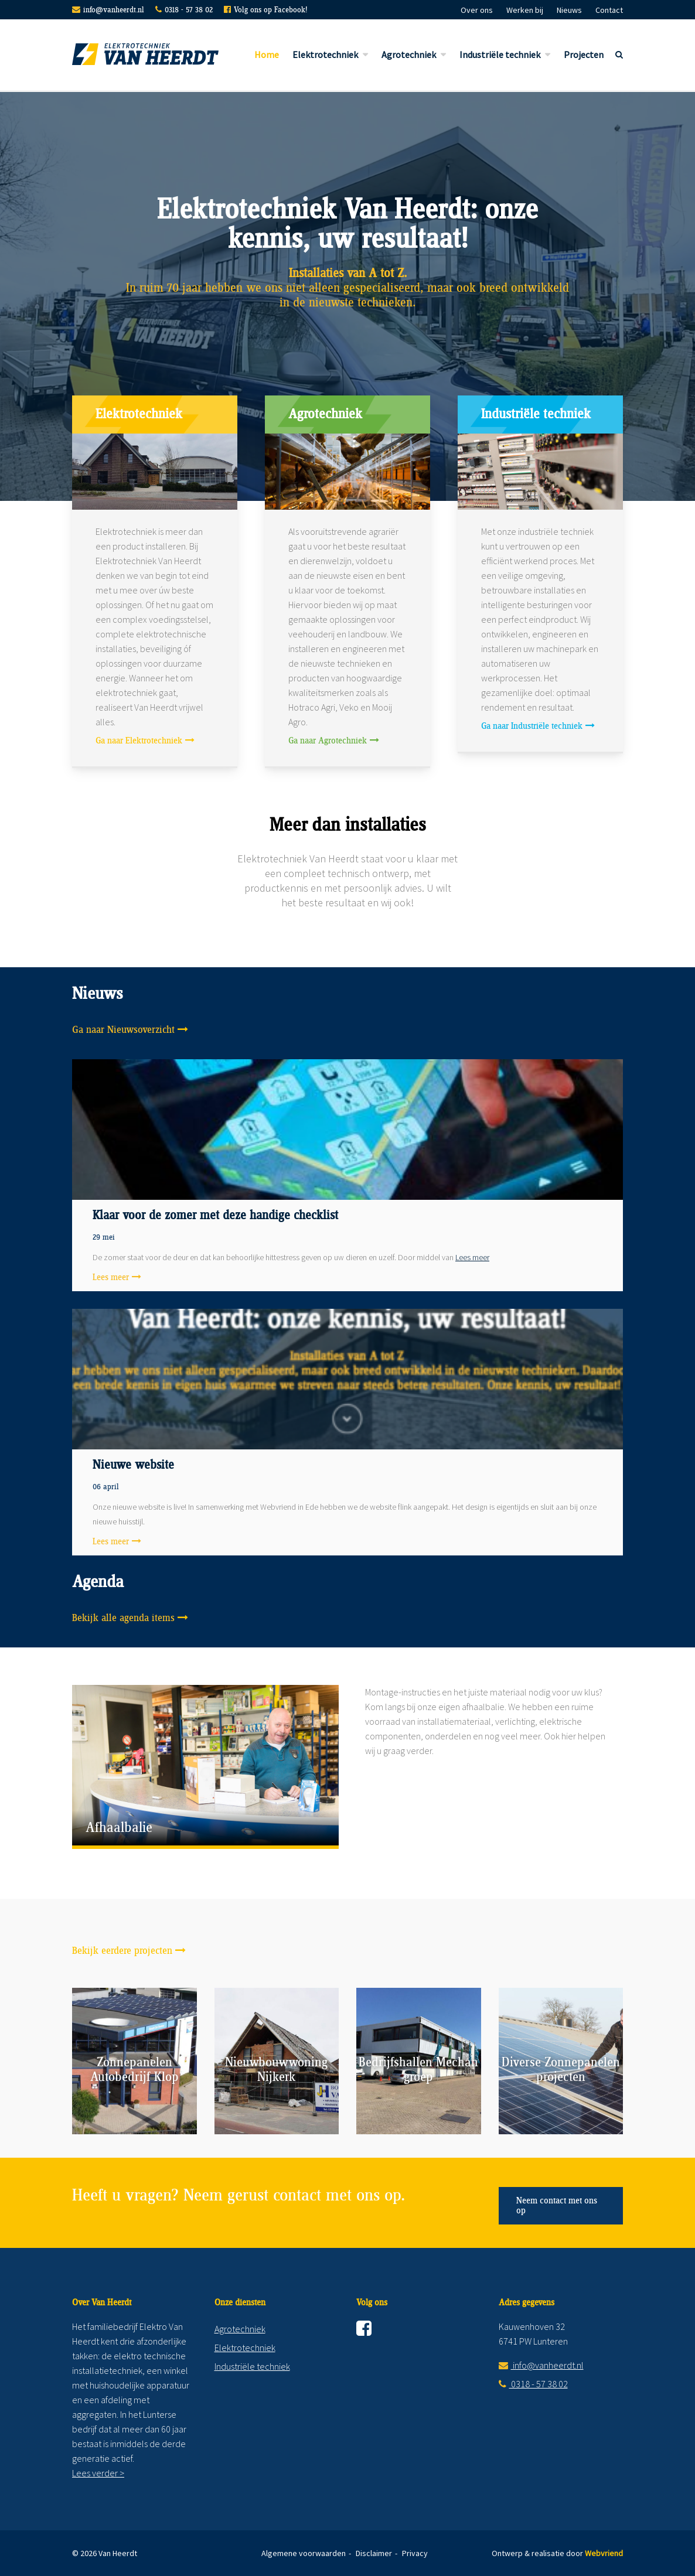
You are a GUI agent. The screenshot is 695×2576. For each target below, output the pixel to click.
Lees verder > (98, 2473)
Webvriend (604, 2553)
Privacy (415, 2553)
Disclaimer (374, 2553)
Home (266, 54)
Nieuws (569, 10)
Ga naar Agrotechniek (327, 741)
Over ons (477, 10)
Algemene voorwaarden (303, 2553)
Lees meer (472, 1257)
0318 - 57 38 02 (189, 10)
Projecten (584, 54)
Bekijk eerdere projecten (122, 1951)
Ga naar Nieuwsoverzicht (123, 1030)
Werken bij (524, 10)
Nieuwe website (133, 1465)
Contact (609, 10)
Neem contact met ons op (556, 2206)
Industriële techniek (499, 54)
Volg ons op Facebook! (270, 10)
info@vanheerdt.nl (113, 10)
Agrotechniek (408, 54)
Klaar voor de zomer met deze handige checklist (215, 1216)
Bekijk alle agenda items (123, 1618)
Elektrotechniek (325, 54)
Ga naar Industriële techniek (531, 726)
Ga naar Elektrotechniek (139, 741)
